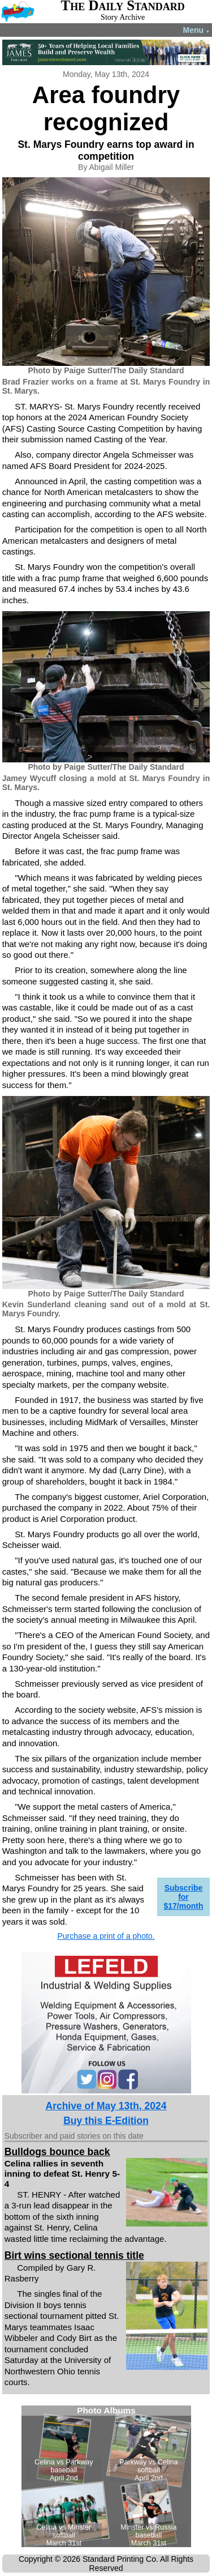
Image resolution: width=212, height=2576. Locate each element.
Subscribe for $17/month (183, 1896)
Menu (196, 30)
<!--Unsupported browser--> (106, 2476)
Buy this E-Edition (106, 2120)
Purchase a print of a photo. (106, 1935)
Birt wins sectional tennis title (74, 2255)
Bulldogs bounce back (57, 2151)
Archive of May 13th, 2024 (106, 2106)
